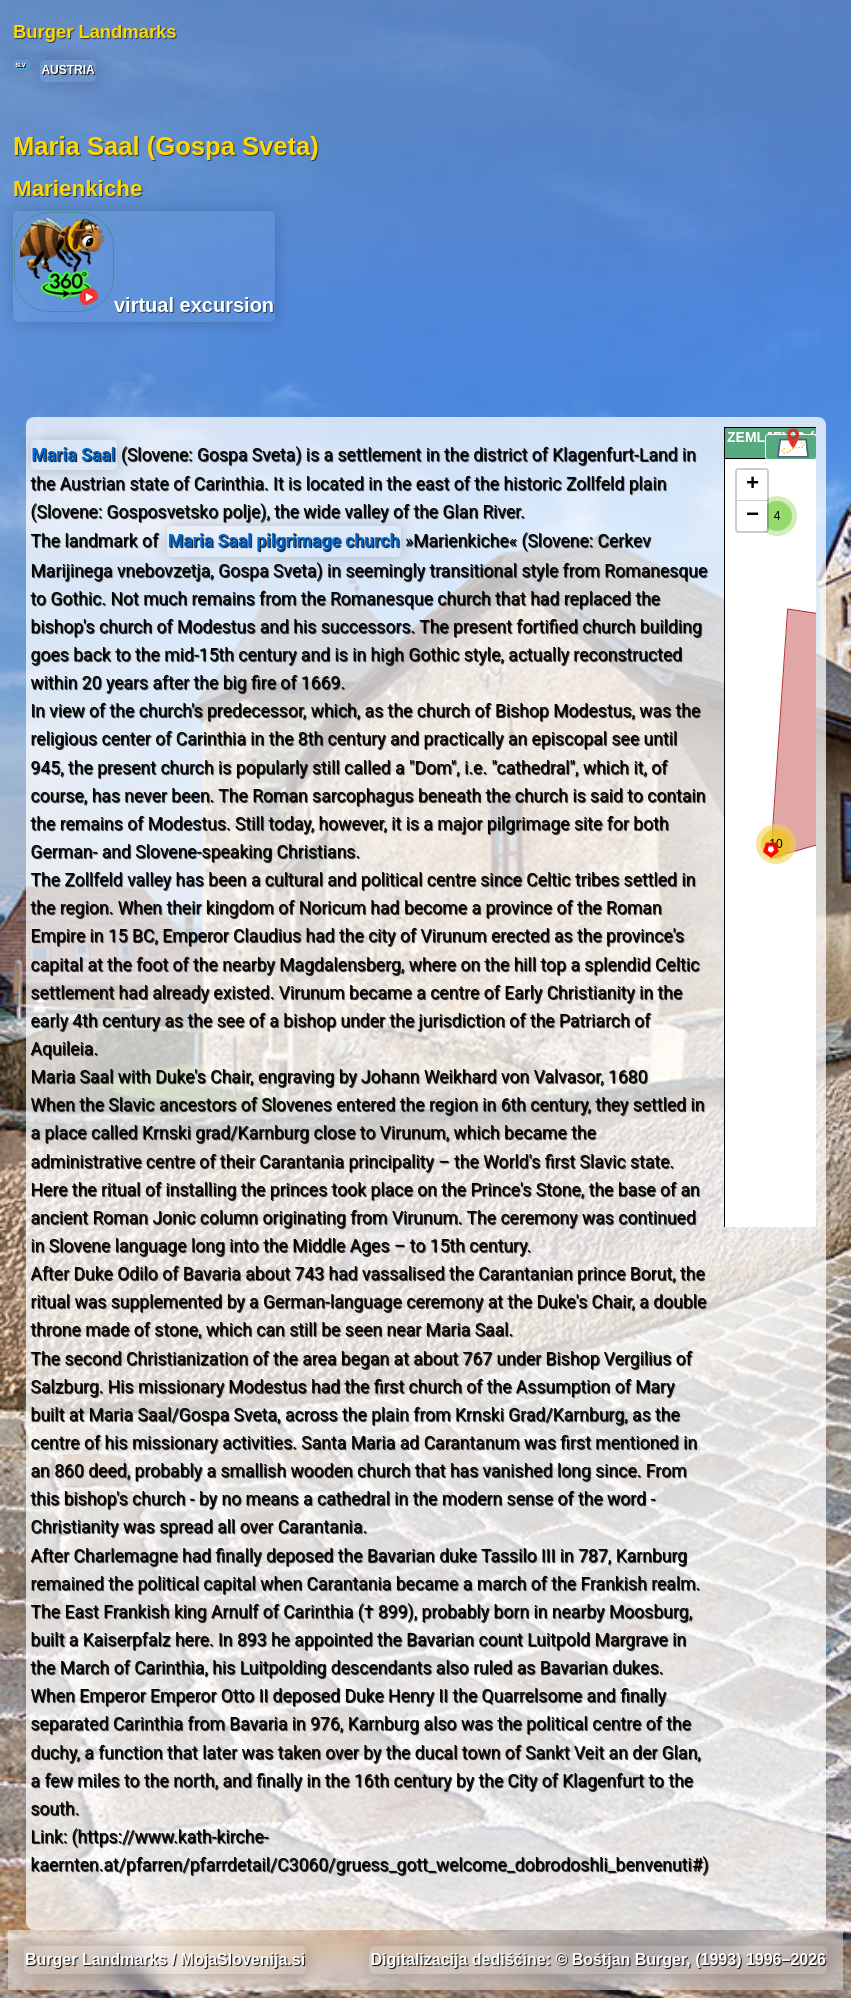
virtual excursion (144, 264)
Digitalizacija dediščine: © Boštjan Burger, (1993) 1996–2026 (598, 1959)
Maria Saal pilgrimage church (284, 541)
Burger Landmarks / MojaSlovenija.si (165, 1959)
